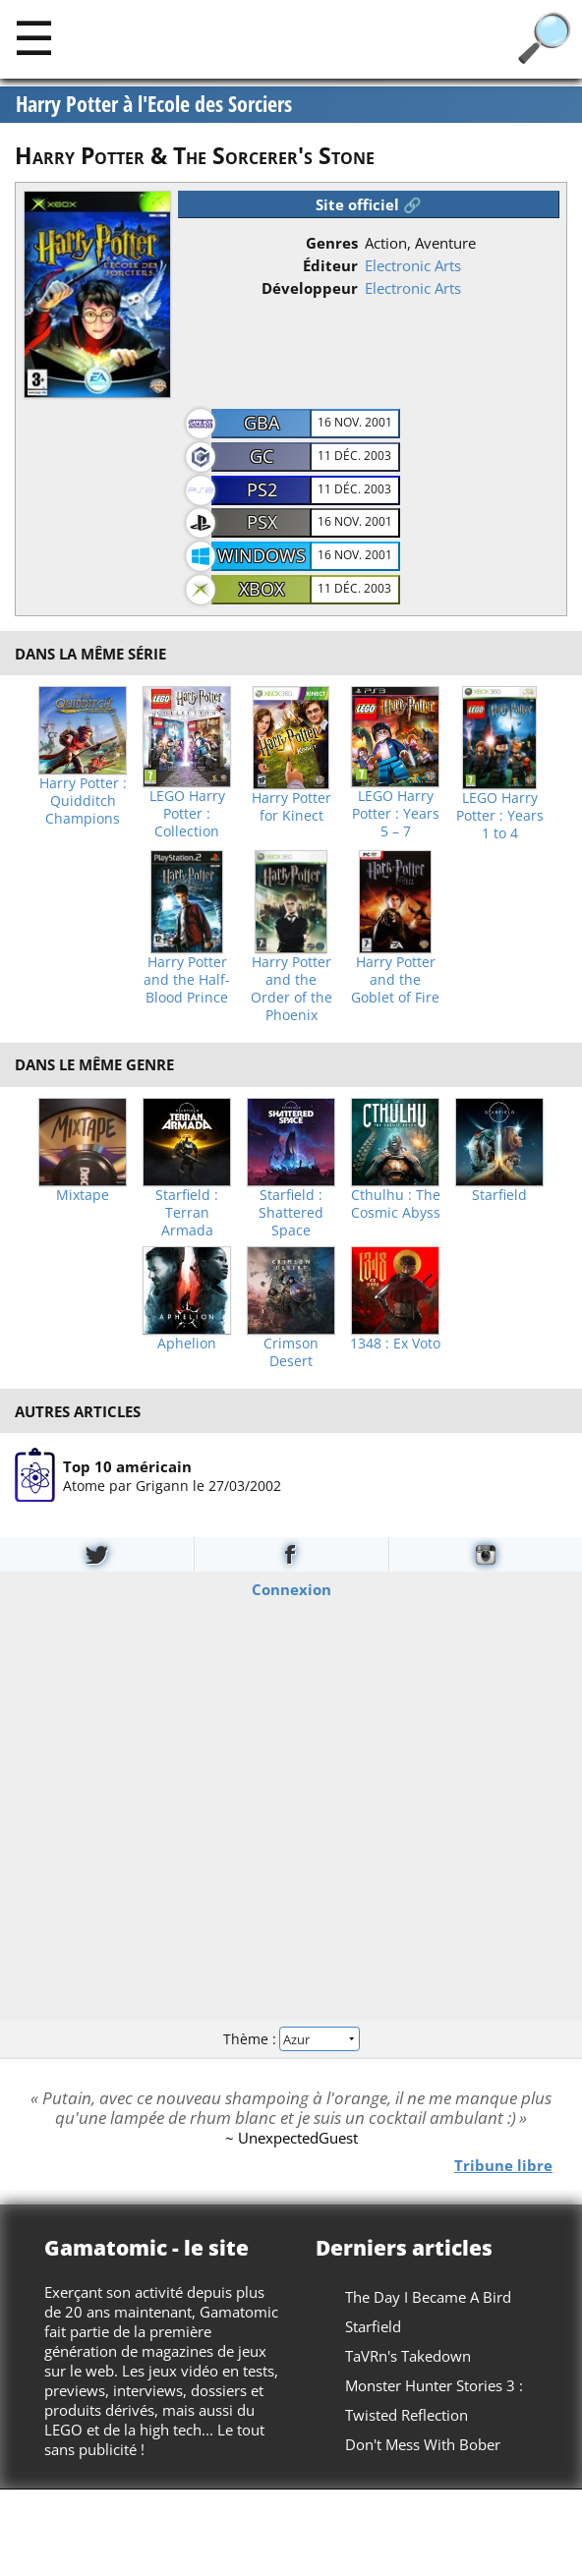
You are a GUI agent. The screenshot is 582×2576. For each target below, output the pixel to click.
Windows (261, 555)
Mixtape (82, 1195)
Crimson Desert (291, 1352)
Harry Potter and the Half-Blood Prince (187, 979)
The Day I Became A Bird (428, 2297)
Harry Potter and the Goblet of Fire (395, 979)
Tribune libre (503, 2164)
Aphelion (186, 1343)
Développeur (310, 288)
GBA (261, 422)
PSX (262, 522)
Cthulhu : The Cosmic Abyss (395, 1204)
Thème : (291, 2039)
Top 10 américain (127, 1466)
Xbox (261, 589)
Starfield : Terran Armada (186, 1212)
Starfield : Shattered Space (291, 1212)
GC (261, 456)
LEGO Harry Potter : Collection (187, 813)
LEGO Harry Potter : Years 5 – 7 (395, 813)
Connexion (291, 1588)
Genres (332, 243)
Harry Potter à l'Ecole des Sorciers (154, 104)
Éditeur (330, 265)
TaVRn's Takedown (408, 2356)
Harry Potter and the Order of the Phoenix (291, 988)
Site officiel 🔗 (369, 204)
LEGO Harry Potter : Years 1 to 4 (500, 815)
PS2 (262, 489)
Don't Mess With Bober (422, 2444)
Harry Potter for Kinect (291, 807)
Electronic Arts (413, 265)
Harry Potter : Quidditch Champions (83, 801)
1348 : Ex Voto (395, 1343)
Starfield (499, 1195)
